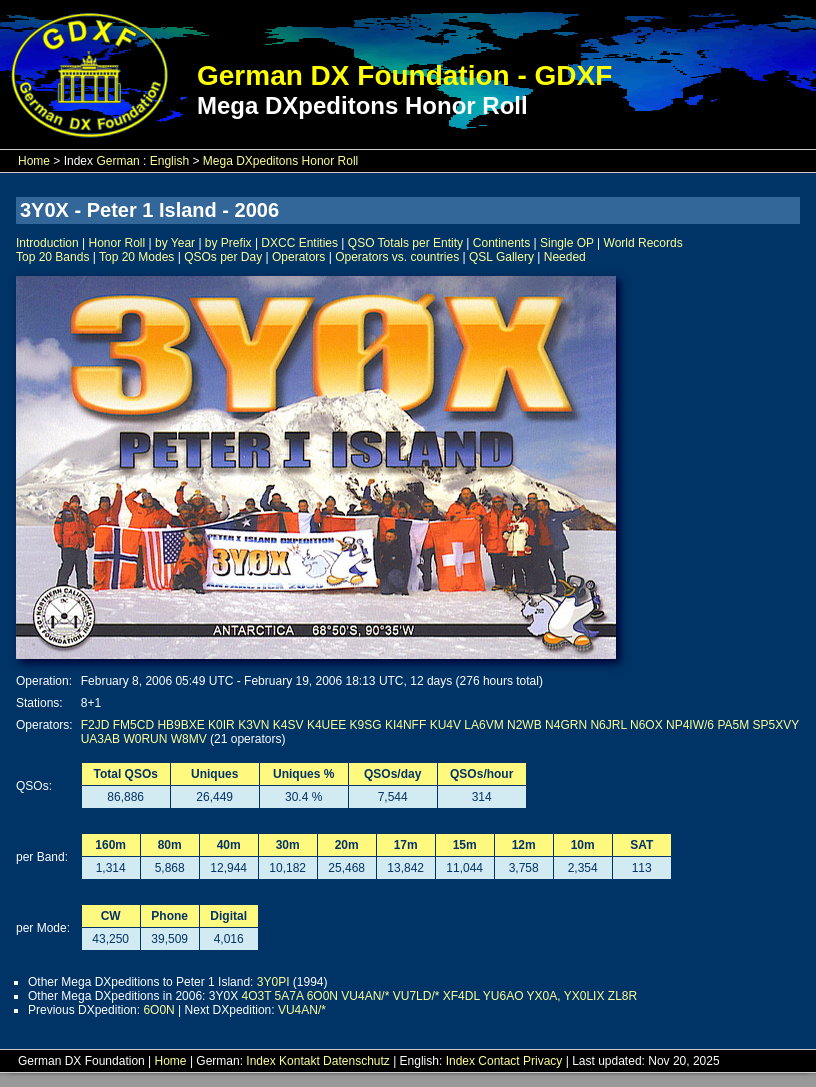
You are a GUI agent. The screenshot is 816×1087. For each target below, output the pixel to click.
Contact (498, 1061)
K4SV (288, 725)
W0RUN (145, 739)
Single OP (567, 243)
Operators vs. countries (397, 257)
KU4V (445, 725)
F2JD (95, 725)
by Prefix (228, 243)
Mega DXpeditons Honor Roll (280, 161)
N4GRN (566, 725)
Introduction (47, 243)
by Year (175, 243)
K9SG (366, 725)
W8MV (189, 739)
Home (34, 161)
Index (260, 1061)
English (169, 161)
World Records (643, 243)
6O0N (322, 996)
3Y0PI (273, 982)
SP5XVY (776, 725)
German (117, 161)
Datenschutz (356, 1061)
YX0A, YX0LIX (566, 996)
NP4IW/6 (690, 725)
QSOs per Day (223, 257)
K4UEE (326, 725)
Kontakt (299, 1061)
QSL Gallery (501, 257)
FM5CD (133, 725)
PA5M (733, 725)
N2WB (524, 725)
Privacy (542, 1061)
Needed (565, 257)
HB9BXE (180, 725)
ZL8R (622, 996)
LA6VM (483, 725)
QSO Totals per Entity (405, 243)
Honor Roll (117, 243)
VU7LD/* (416, 996)
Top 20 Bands (52, 257)
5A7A (289, 996)
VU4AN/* (365, 996)
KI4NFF (405, 725)
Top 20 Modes (136, 257)
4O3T (256, 996)
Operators (298, 257)
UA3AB (100, 739)
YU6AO (503, 996)
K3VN (253, 725)
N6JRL (608, 725)
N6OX (646, 725)
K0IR (221, 725)
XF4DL (461, 996)
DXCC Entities (299, 243)
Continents (501, 243)
